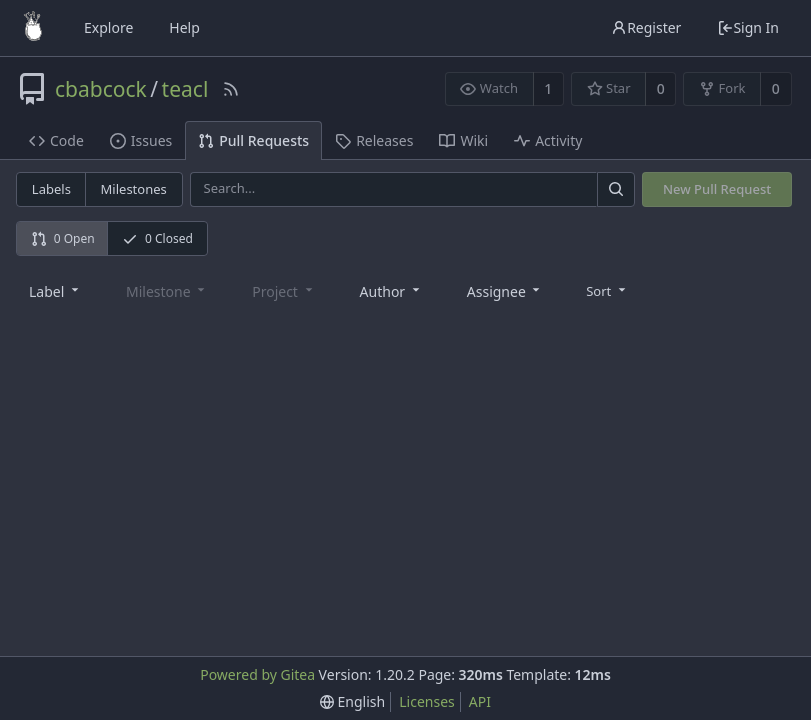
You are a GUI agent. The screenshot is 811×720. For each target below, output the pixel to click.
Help (184, 27)
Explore (108, 27)
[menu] (607, 290)
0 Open (63, 238)
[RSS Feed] (231, 89)
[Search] (616, 189)
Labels (51, 189)
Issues (141, 140)
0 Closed (157, 238)
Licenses (427, 701)
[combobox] (55, 290)
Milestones (134, 189)
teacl (185, 89)
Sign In (748, 27)
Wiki (463, 140)
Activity (548, 140)
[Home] (33, 28)
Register (646, 27)
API (480, 701)
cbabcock (101, 89)
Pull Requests (253, 140)
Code (56, 140)
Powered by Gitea (257, 674)
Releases (374, 140)
